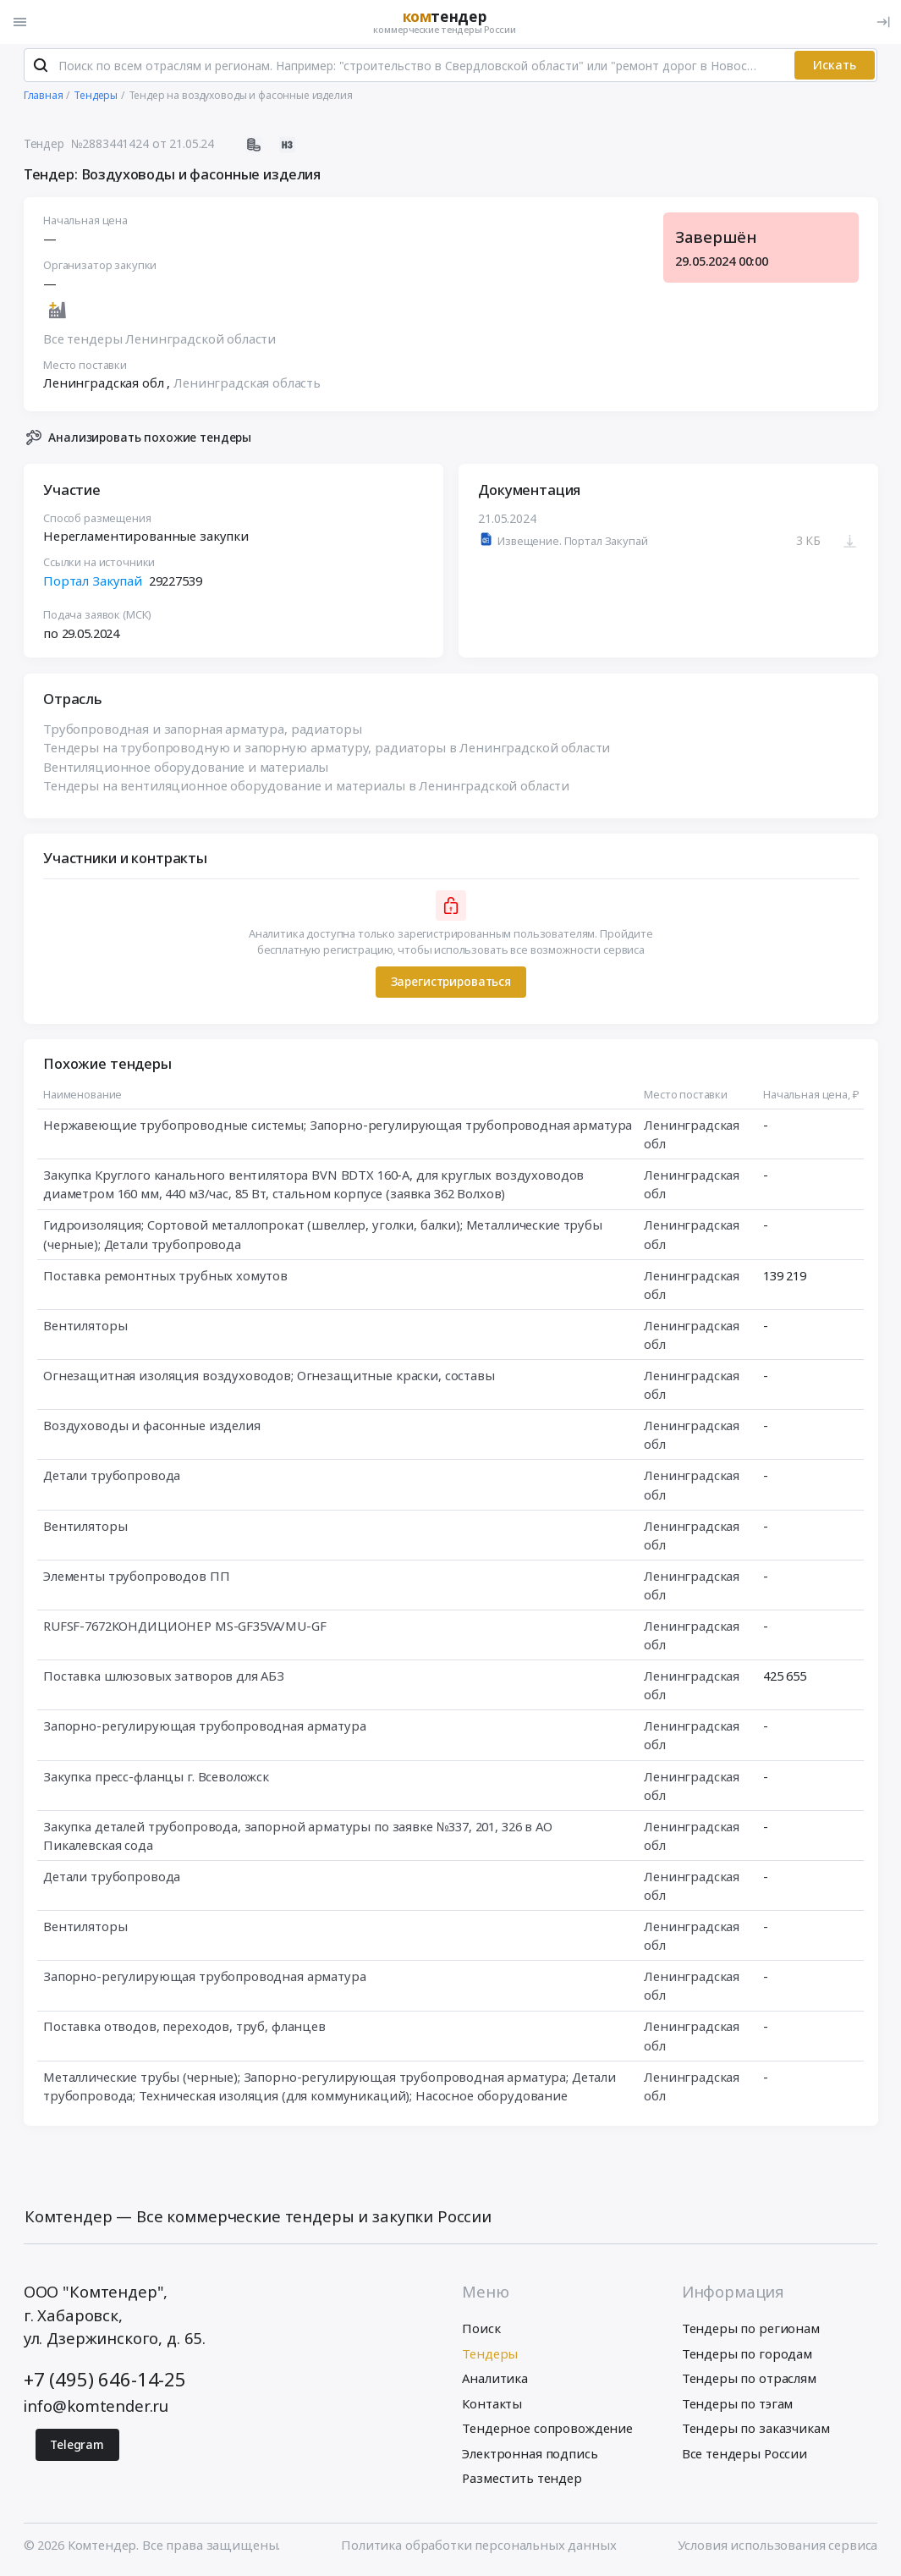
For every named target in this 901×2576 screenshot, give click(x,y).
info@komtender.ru (96, 2407)
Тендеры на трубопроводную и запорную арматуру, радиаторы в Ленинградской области (326, 749)
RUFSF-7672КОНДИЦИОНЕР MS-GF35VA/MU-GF (185, 1628)
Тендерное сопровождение (547, 2430)
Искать (834, 67)
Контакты (492, 2405)
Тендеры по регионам (751, 2330)
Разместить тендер (522, 2480)
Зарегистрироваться (450, 984)
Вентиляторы (85, 1327)
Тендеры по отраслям (749, 2380)
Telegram (77, 2446)
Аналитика (495, 2380)
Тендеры (490, 2355)
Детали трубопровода (111, 1477)
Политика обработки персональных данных (478, 2546)
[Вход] (883, 22)
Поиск (481, 2330)
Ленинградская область (247, 385)
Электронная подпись (529, 2455)
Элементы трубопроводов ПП (136, 1578)
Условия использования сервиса (778, 2546)
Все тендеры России (744, 2455)
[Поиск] (41, 68)
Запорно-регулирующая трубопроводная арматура (204, 1728)
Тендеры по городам (747, 2355)
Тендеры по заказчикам (756, 2430)
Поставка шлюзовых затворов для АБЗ (163, 1678)
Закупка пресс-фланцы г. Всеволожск (156, 1778)
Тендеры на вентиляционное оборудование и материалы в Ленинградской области (306, 787)
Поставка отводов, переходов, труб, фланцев (184, 2028)
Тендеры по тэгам (738, 2405)
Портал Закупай (92, 583)
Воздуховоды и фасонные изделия (152, 1427)
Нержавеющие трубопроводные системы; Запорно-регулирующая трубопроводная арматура (337, 1127)
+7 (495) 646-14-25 (105, 2381)
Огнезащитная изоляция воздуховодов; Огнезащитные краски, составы (269, 1377)
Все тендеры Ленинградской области (159, 341)
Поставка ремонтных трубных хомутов (165, 1277)
